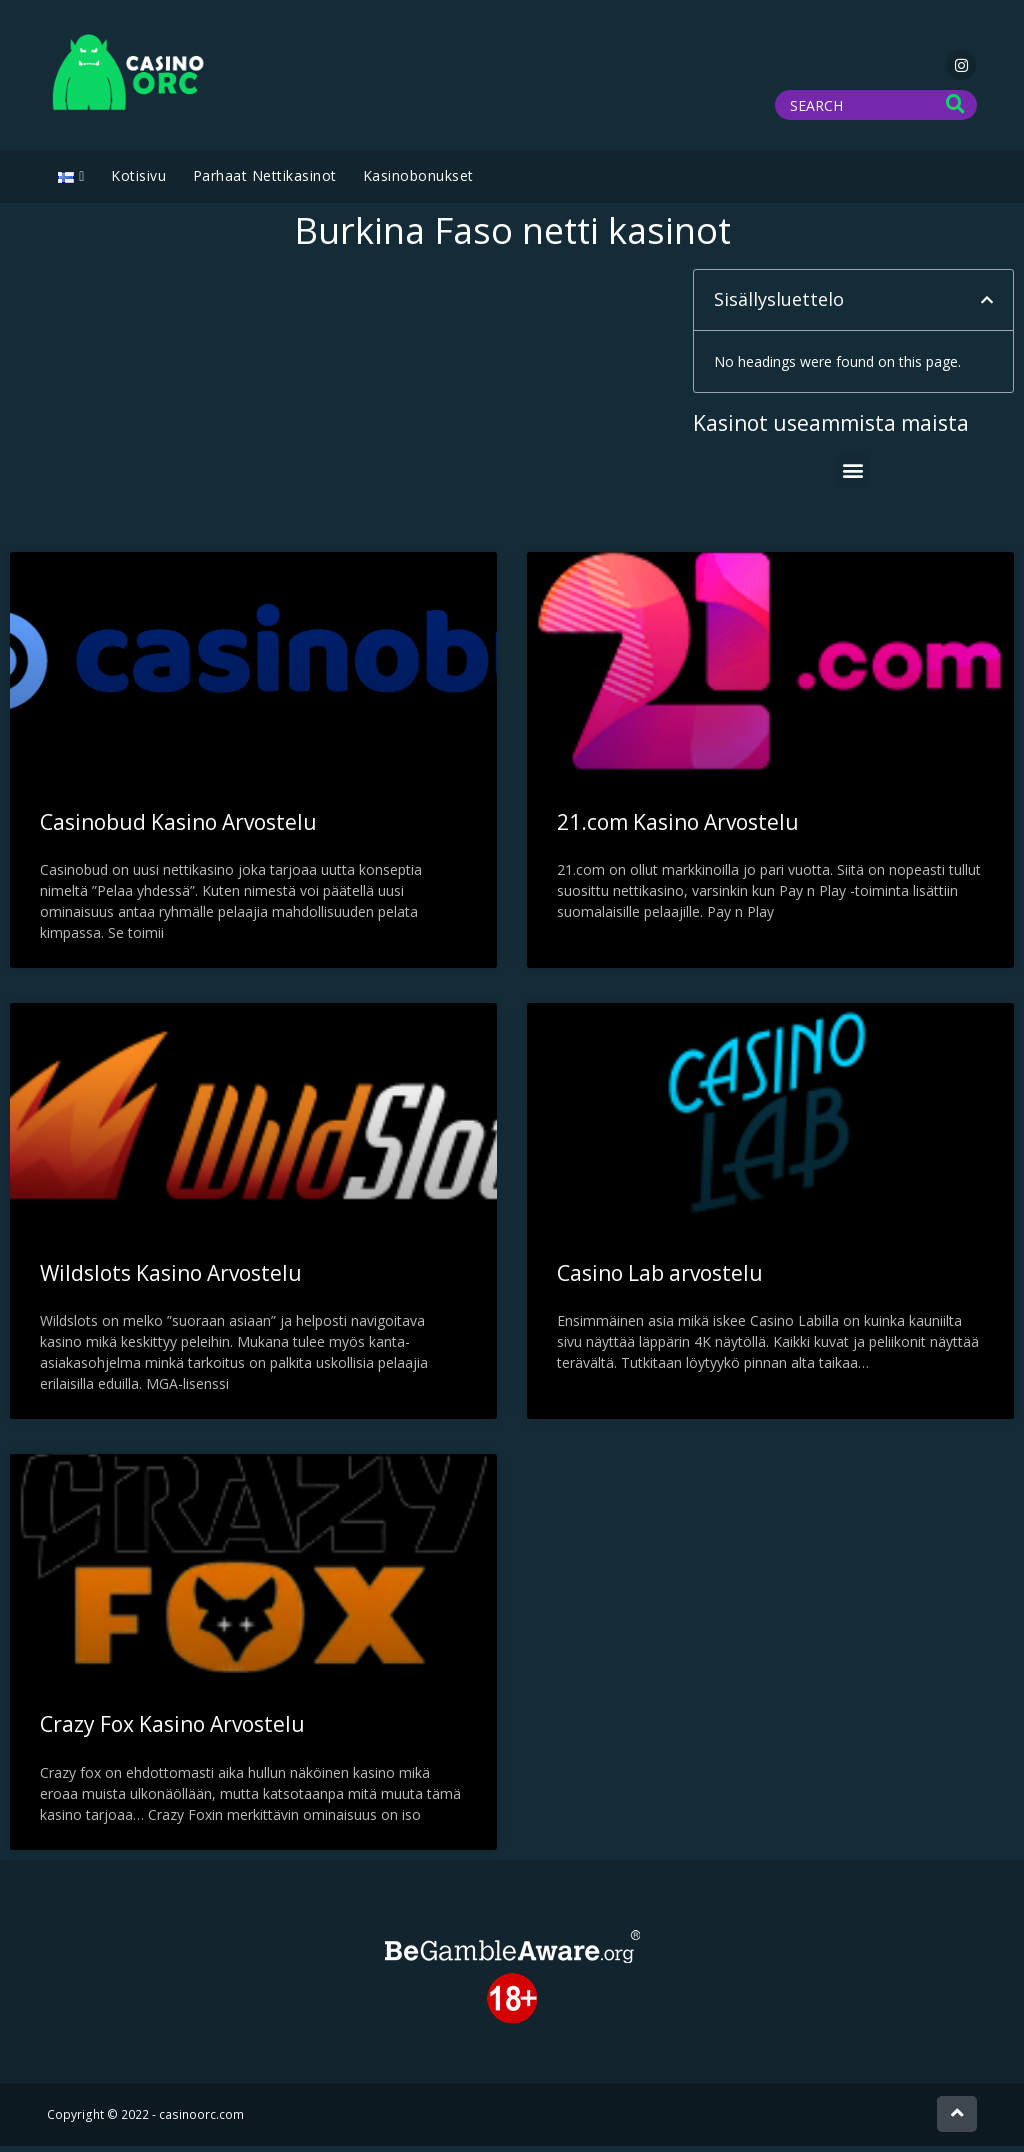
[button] (987, 306)
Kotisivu (138, 181)
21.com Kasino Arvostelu (678, 828)
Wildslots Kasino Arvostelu (171, 1279)
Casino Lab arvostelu (660, 1279)
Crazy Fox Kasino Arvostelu (172, 1730)
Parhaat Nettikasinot (265, 181)
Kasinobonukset (418, 181)
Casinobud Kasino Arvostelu (178, 828)
